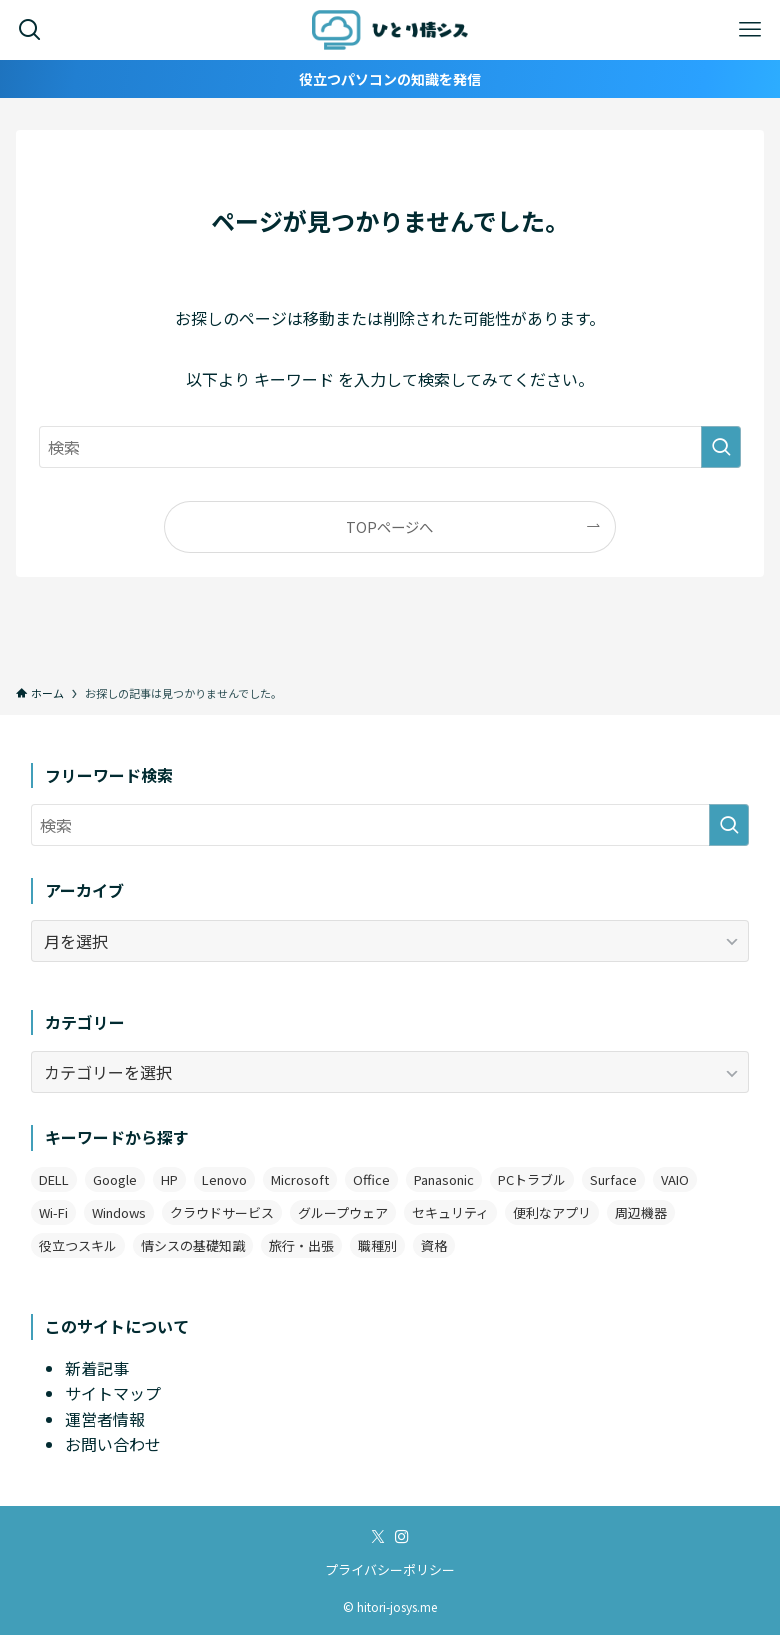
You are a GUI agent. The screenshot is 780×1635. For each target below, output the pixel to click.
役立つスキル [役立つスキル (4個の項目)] (78, 1245)
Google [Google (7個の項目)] (115, 1179)
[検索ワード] (390, 447)
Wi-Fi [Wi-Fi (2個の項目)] (53, 1212)
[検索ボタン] (30, 30)
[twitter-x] (378, 1537)
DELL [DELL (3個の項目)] (54, 1179)
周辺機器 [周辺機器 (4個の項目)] (641, 1212)
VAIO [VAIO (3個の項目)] (675, 1179)
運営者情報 (105, 1419)
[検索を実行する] (721, 447)
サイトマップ (113, 1393)
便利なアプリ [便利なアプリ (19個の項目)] (552, 1212)
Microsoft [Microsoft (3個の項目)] (300, 1179)
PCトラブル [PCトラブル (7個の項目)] (532, 1179)
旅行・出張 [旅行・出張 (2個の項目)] (301, 1245)
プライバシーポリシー (390, 1569)
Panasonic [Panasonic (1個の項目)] (444, 1179)
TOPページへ (389, 526)
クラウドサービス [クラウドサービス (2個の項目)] (222, 1212)
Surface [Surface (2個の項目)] (613, 1179)
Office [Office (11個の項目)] (371, 1179)
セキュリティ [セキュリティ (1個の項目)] (450, 1212)
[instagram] (402, 1537)
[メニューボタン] (750, 30)
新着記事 (97, 1368)
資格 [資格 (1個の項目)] (434, 1245)
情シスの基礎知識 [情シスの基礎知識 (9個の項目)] (193, 1245)
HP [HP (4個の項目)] (169, 1179)
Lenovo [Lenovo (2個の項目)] (224, 1179)
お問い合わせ (113, 1444)
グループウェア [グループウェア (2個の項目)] (343, 1212)
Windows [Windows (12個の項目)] (119, 1212)
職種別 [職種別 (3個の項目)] (377, 1245)
